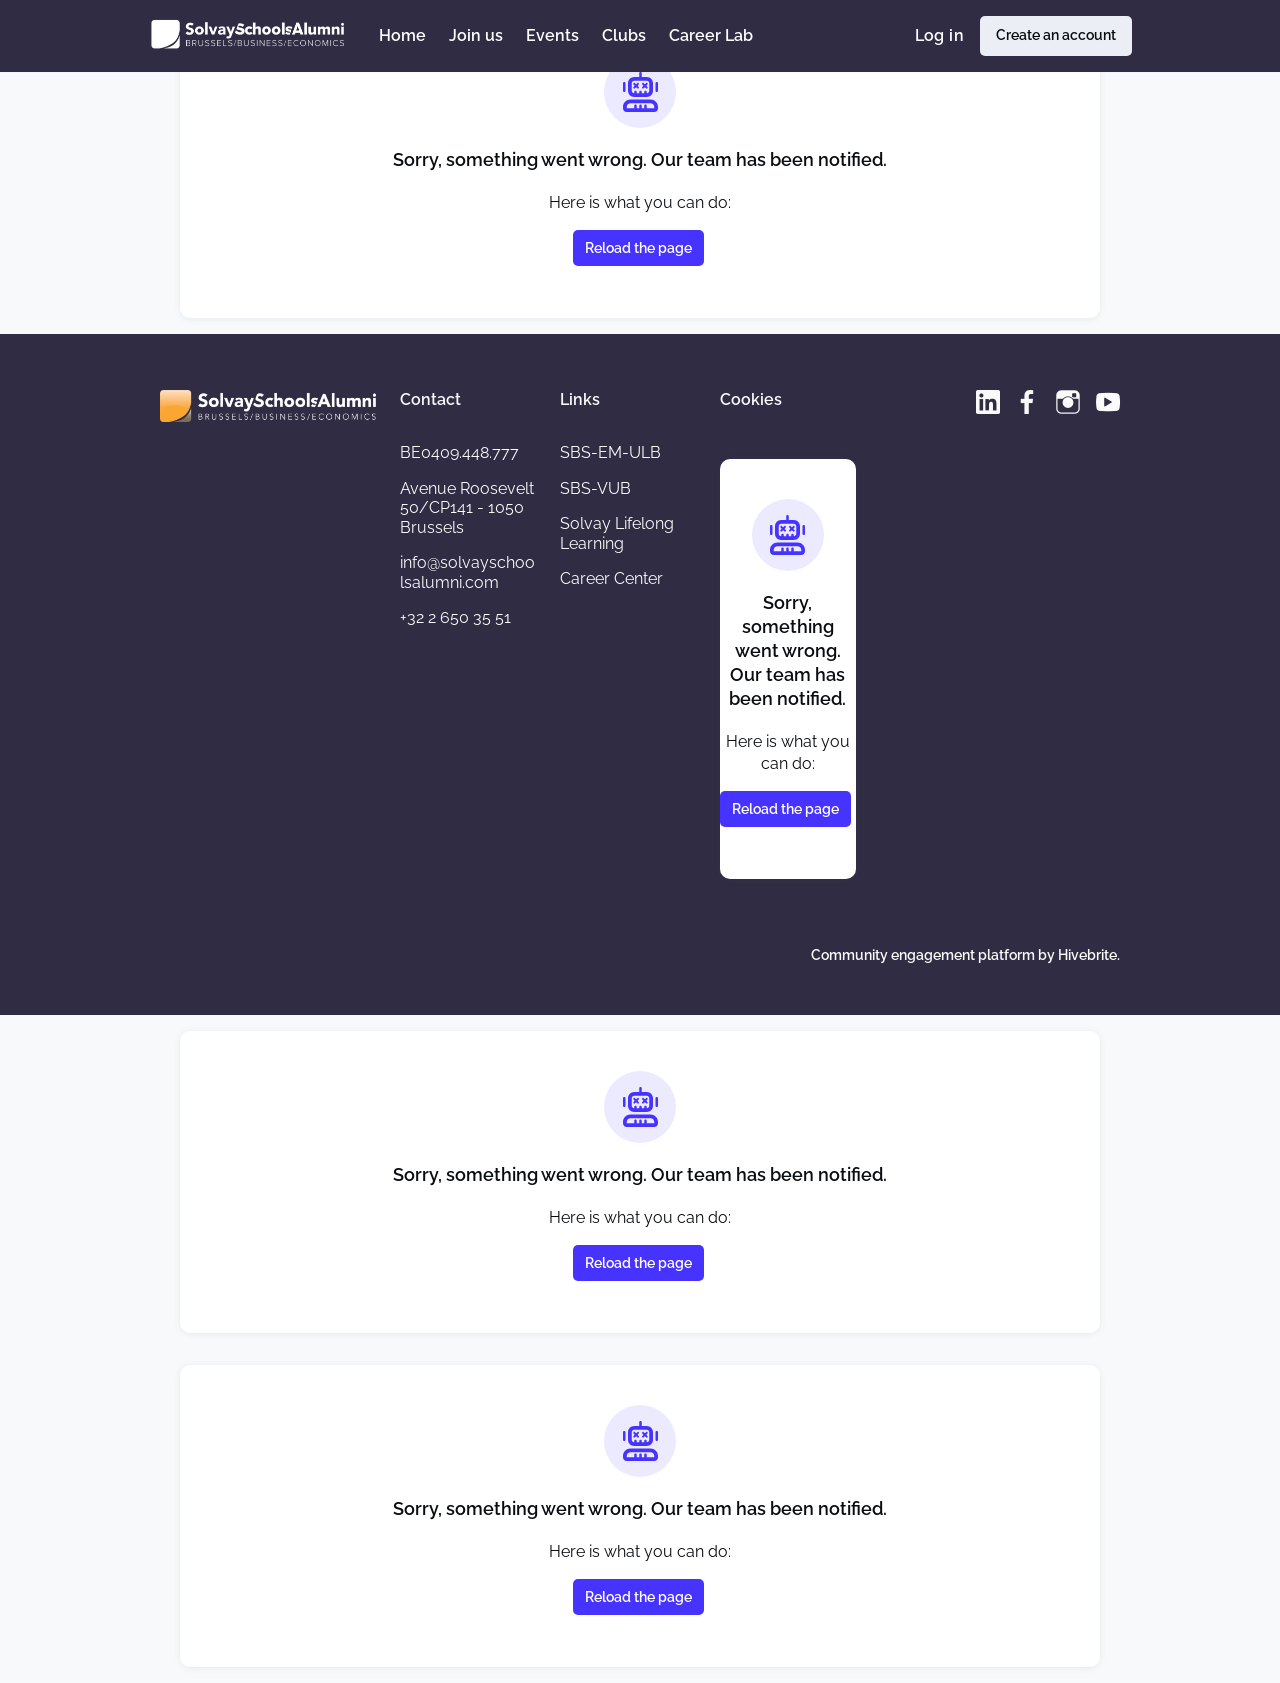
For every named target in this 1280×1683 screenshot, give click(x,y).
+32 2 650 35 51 (455, 617)
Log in (939, 35)
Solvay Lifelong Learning (617, 533)
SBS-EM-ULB (610, 452)
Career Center (611, 578)
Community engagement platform (923, 955)
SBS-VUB (595, 488)
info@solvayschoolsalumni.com (467, 572)
